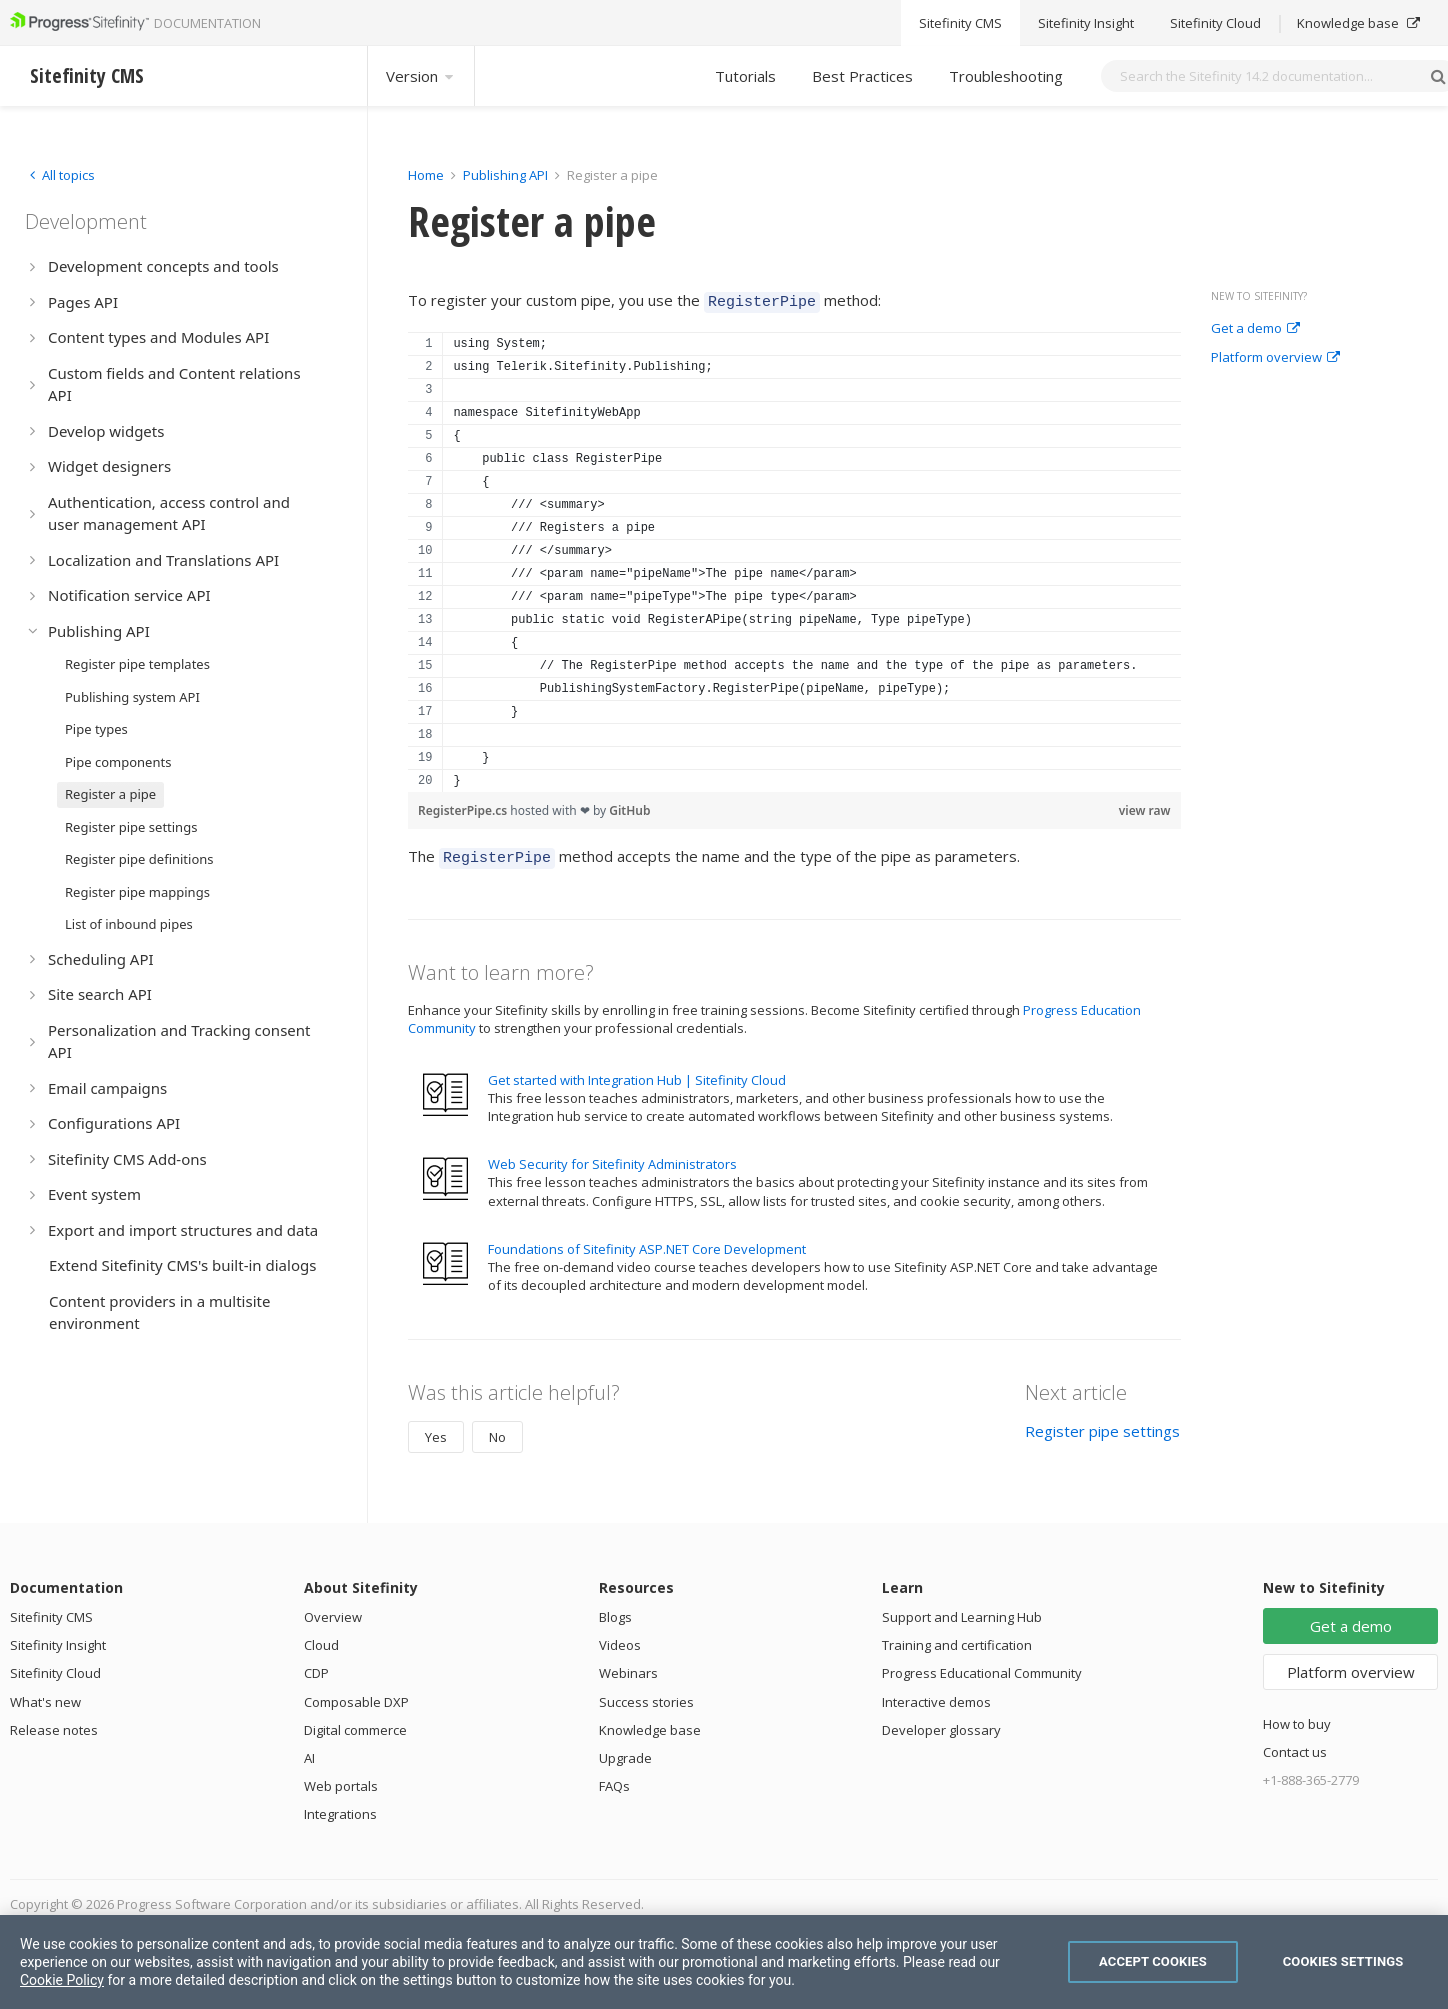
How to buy (1297, 1718)
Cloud (321, 1639)
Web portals (341, 1780)
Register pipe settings (1102, 1425)
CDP (316, 1667)
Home (426, 175)
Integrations (340, 1808)
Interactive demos (936, 1696)
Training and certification (957, 1639)
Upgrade (625, 1752)
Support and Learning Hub (962, 1611)
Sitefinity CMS (51, 1611)
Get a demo (1255, 329)
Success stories (646, 1696)
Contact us (1295, 1746)
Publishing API (505, 175)
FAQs (614, 1780)
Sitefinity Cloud (55, 1667)
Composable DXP (356, 1696)
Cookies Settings (1343, 1961)
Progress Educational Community (982, 1667)
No (497, 1431)
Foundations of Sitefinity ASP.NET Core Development (647, 1243)
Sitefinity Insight (58, 1639)
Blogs (615, 1611)
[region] (794, 559)
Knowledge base (650, 1724)
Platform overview (1275, 358)
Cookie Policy (62, 1980)
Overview (333, 1611)
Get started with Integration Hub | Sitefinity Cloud (637, 1074)
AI (309, 1752)
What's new (45, 1696)
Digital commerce (355, 1724)
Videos (620, 1639)
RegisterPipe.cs (464, 807)
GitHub (629, 807)
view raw (1145, 807)
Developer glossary (941, 1724)
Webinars (628, 1667)
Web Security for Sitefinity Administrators (612, 1158)
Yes (436, 1431)
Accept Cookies (1153, 1961)
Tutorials (745, 76)
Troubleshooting (1006, 76)
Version (421, 76)
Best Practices (862, 76)
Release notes (54, 1724)
